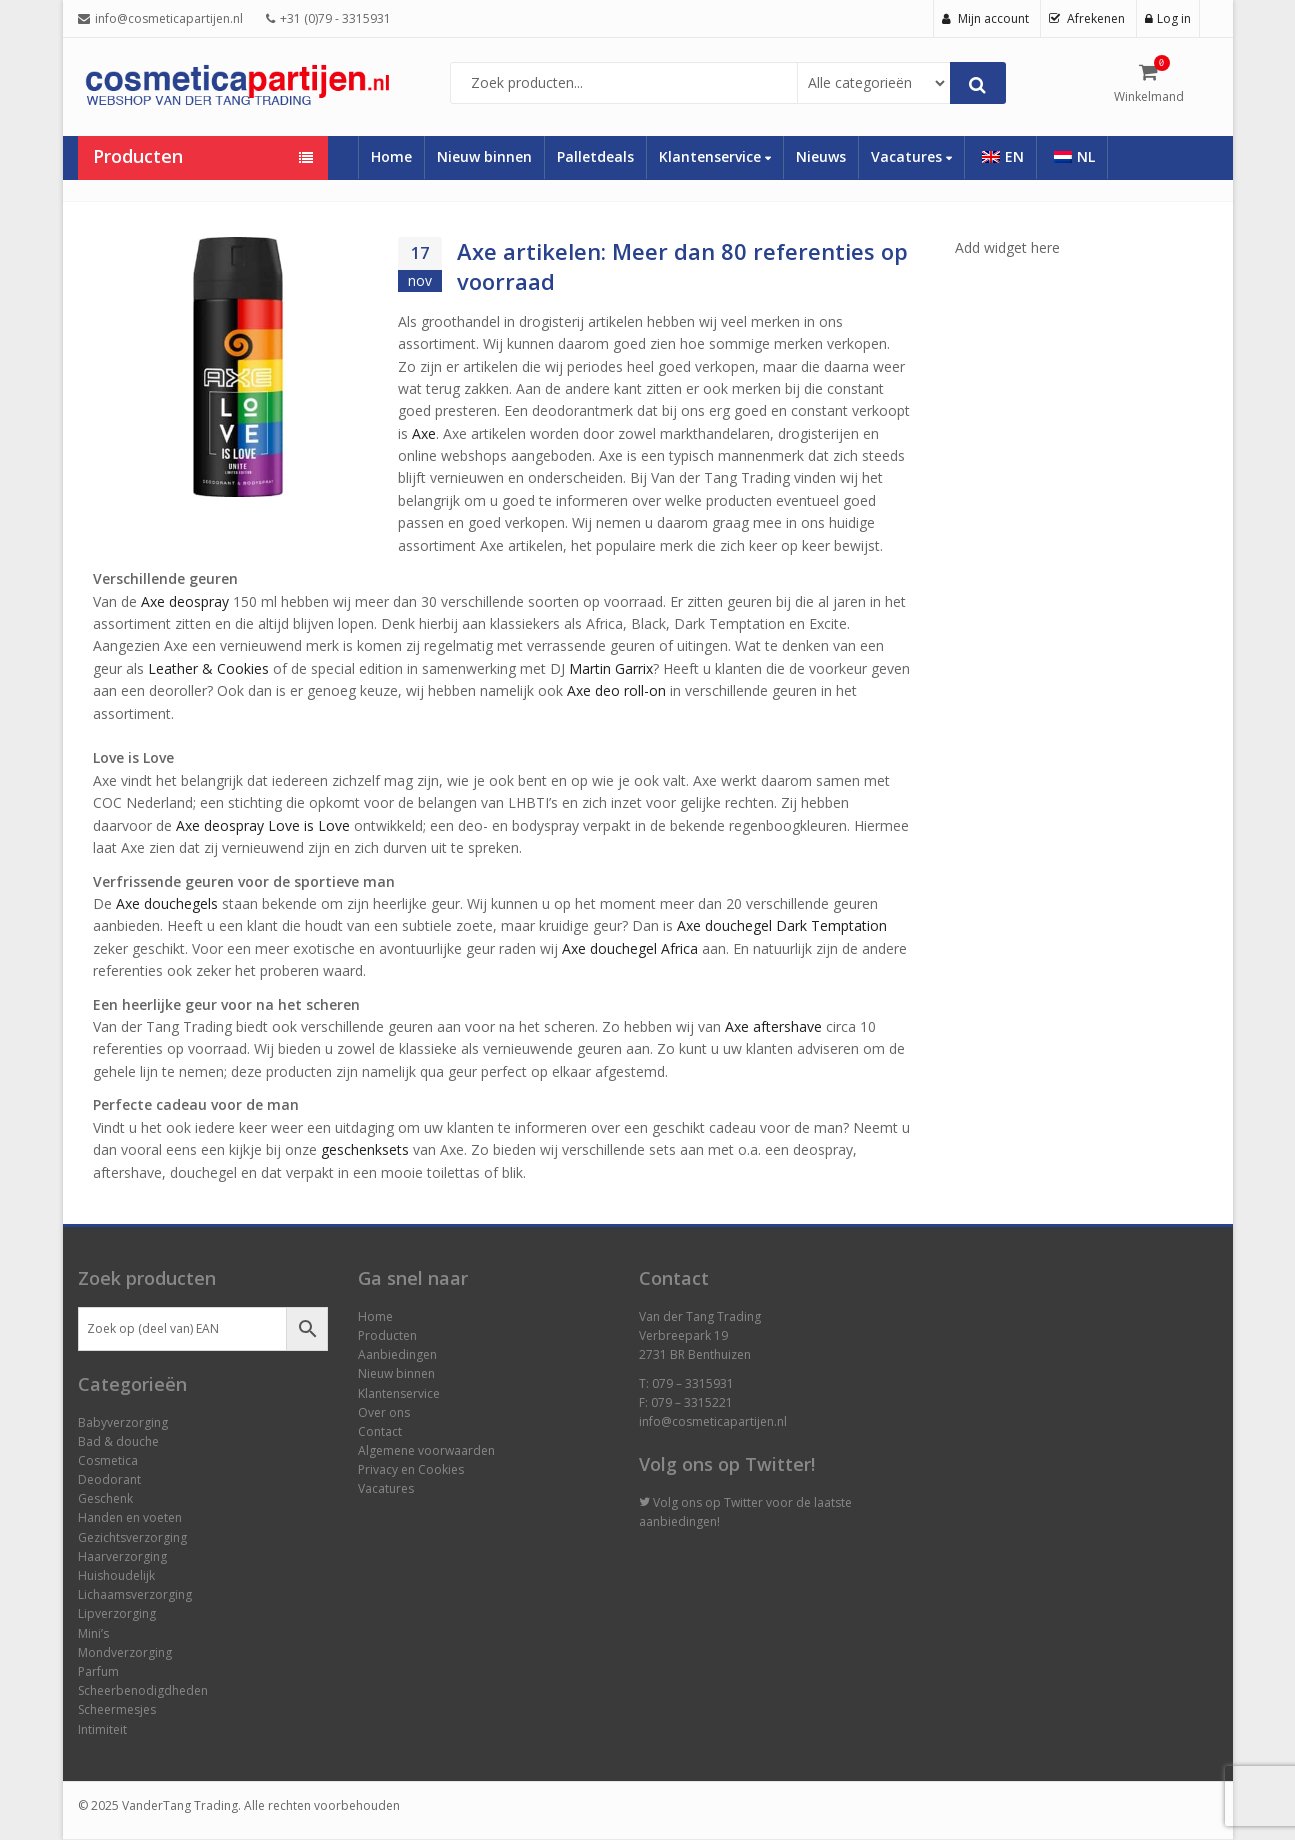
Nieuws (821, 156)
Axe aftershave (773, 1026)
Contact (380, 1431)
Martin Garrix (611, 668)
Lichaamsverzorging (135, 1594)
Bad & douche (118, 1441)
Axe (424, 433)
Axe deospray (185, 601)
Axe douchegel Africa (630, 948)
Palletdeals (595, 156)
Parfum (98, 1671)
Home (391, 156)
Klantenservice (715, 156)
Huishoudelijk (116, 1575)
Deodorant (109, 1479)
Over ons (384, 1412)
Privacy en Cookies (411, 1469)
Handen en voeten (130, 1517)
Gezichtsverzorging (132, 1537)
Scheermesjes (117, 1709)
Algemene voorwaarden (426, 1450)
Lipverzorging (117, 1613)
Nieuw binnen (484, 156)
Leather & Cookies (208, 668)
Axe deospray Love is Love (263, 825)
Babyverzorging (123, 1422)
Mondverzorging (125, 1652)
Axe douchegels (167, 903)
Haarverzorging (122, 1556)
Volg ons (677, 1502)
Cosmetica (108, 1460)
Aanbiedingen (397, 1354)
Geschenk (105, 1498)
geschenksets (365, 1149)
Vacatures (911, 156)
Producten (387, 1335)
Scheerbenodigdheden (143, 1690)
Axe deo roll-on (616, 690)
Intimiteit (102, 1729)
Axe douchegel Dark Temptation (782, 925)
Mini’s (93, 1633)
